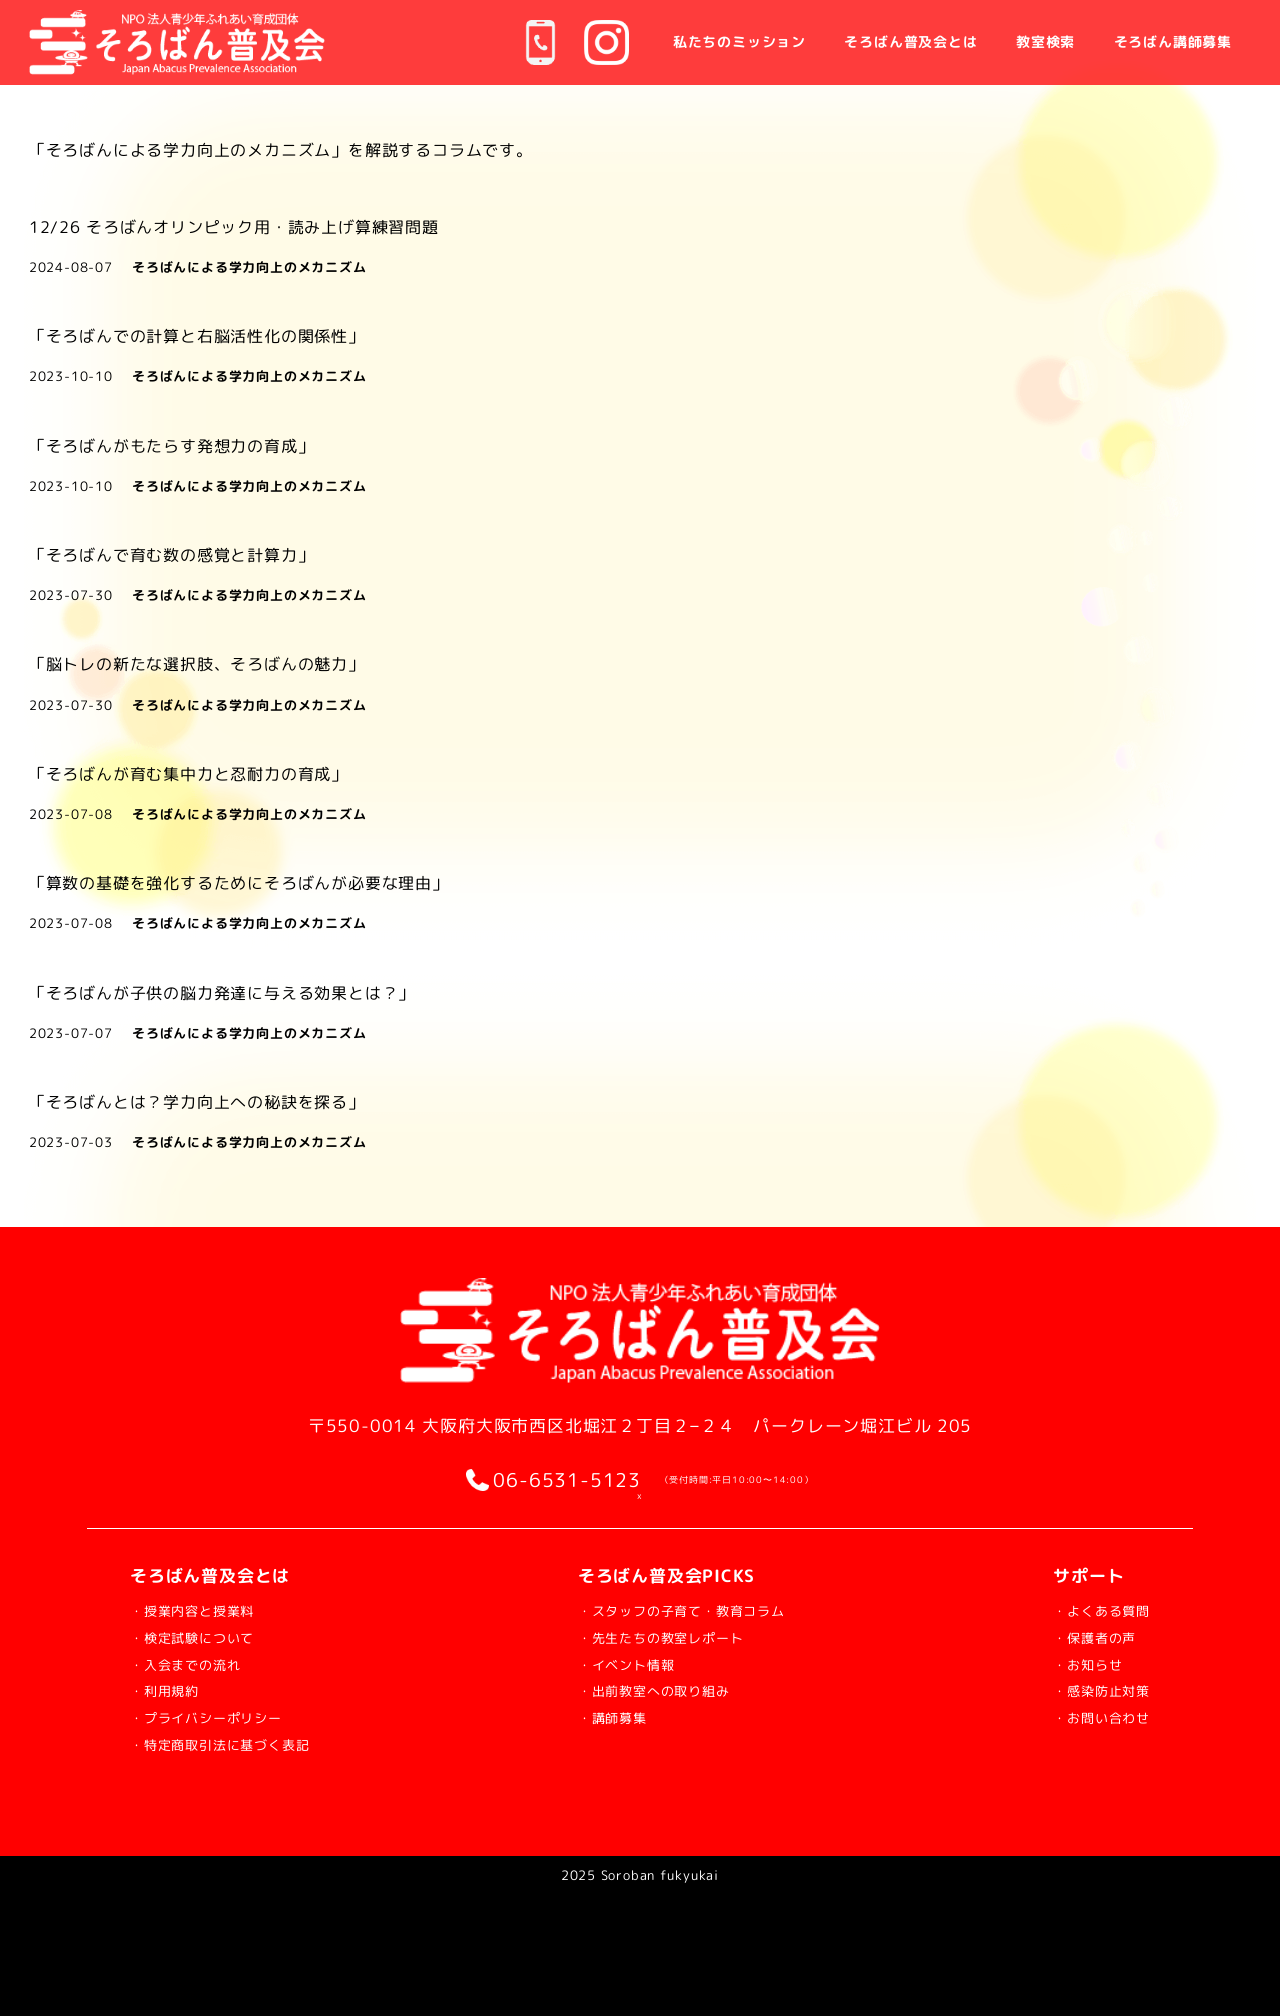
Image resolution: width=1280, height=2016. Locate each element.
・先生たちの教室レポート (667, 1636)
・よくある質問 (1087, 1609)
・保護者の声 (1078, 1636)
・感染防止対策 (1087, 1689)
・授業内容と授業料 (210, 1609)
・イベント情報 (622, 1663)
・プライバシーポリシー (228, 1716)
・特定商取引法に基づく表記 (245, 1743)
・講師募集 (604, 1716)
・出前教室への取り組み (658, 1689)
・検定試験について (210, 1636)
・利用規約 (174, 1689)
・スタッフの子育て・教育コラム (693, 1609)
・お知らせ (1069, 1663)
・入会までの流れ (201, 1663)
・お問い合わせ (1087, 1716)
